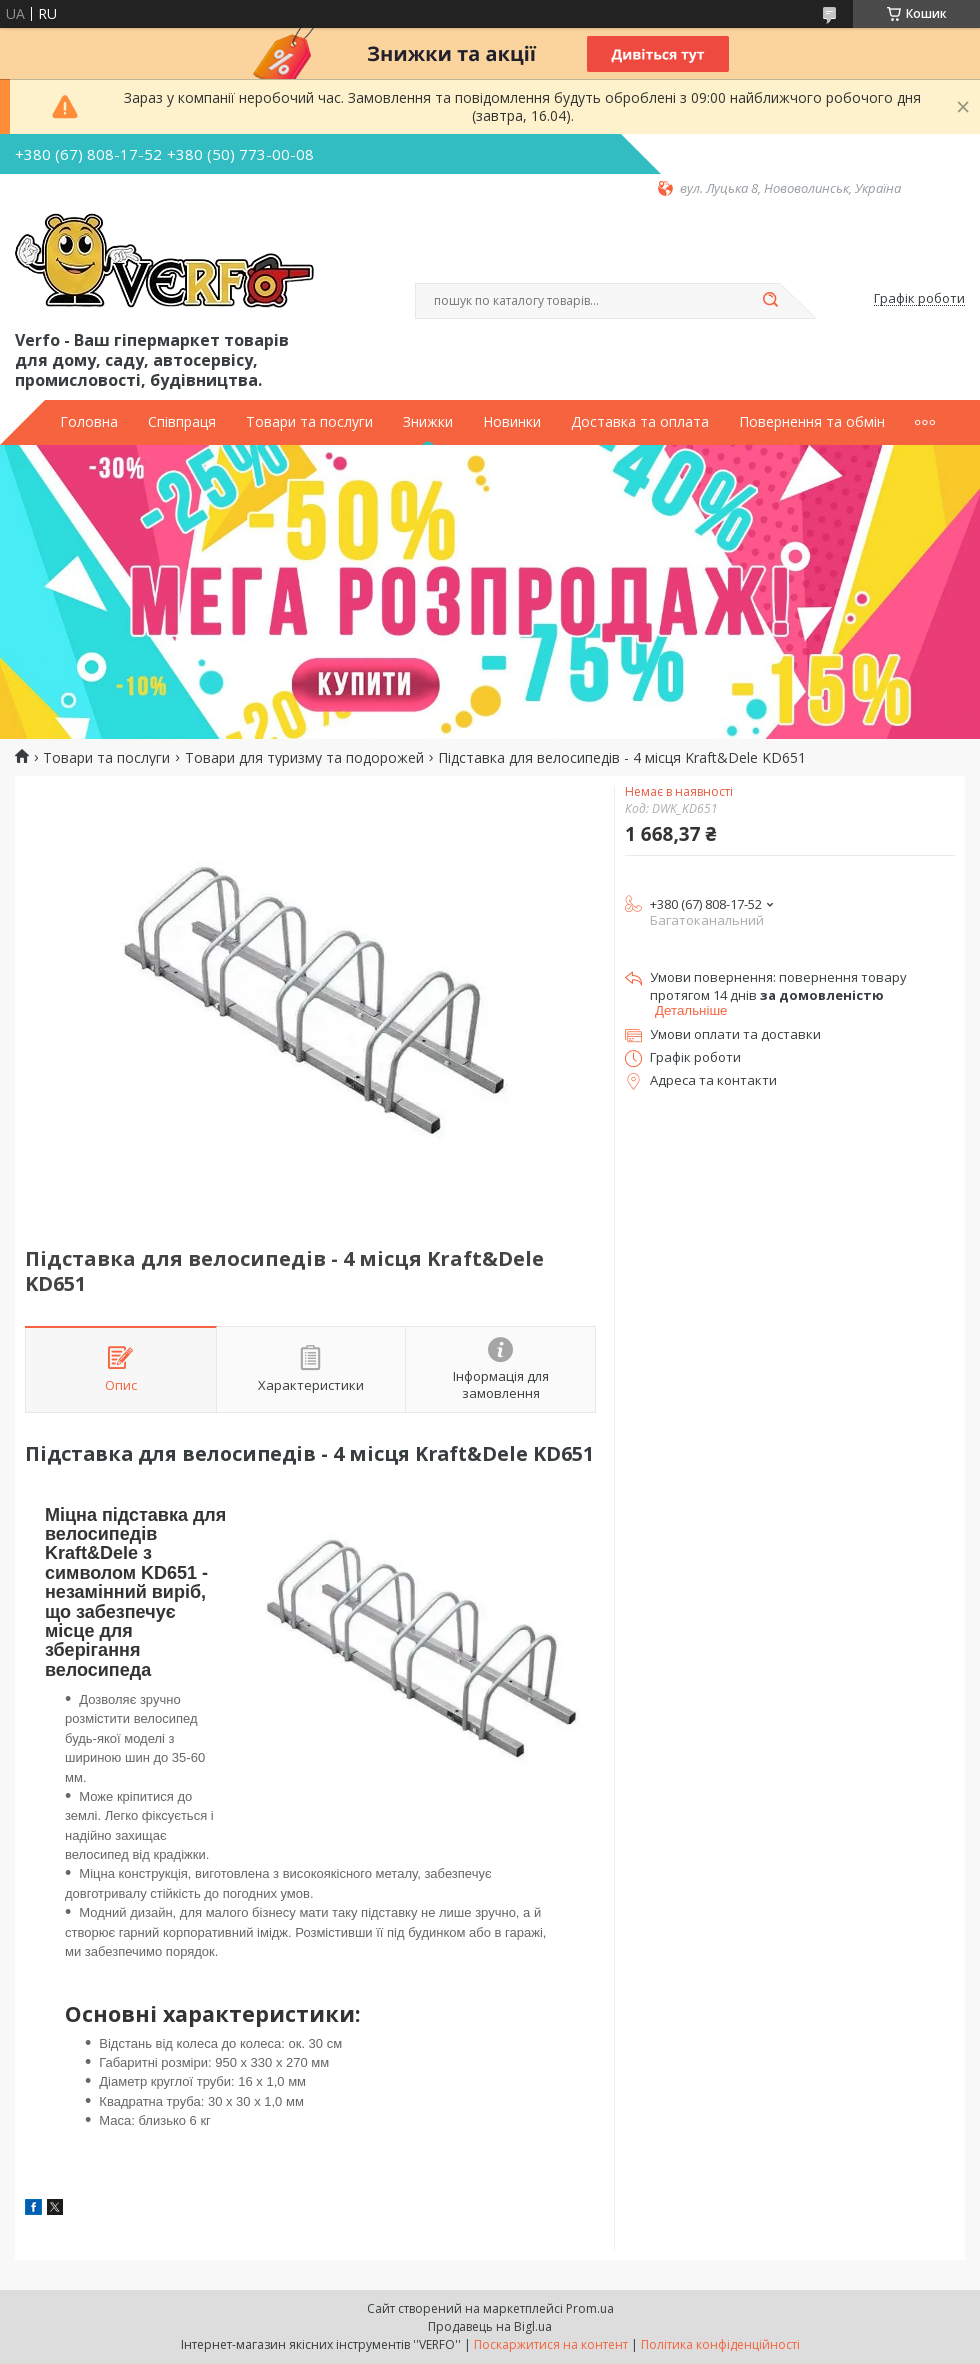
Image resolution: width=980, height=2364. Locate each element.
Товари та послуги (309, 422)
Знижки (428, 422)
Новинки (512, 422)
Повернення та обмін (812, 422)
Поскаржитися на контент (551, 2344)
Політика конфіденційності (720, 2344)
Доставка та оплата (640, 422)
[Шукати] (770, 301)
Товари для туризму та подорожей (304, 758)
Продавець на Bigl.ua (490, 2326)
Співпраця (182, 422)
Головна (89, 422)
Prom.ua (590, 2308)
